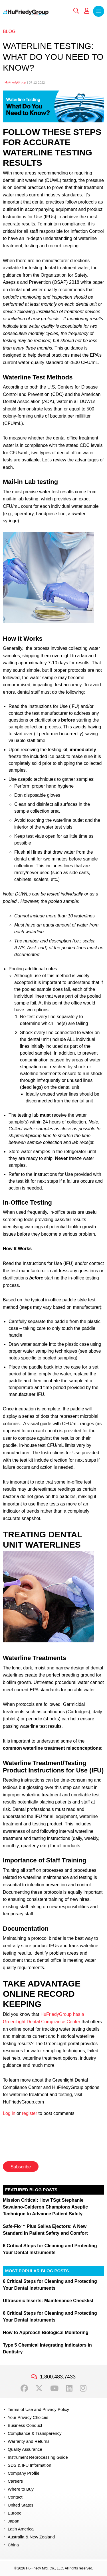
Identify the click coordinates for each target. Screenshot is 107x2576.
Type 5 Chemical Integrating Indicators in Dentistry (47, 2348)
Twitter (39, 2388)
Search (76, 11)
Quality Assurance (25, 2449)
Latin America (21, 2528)
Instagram (83, 2388)
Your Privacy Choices (28, 2417)
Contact (15, 2497)
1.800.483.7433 (58, 2377)
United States (20, 2505)
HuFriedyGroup (15, 82)
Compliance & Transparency (34, 2433)
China (13, 2544)
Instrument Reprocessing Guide (38, 2457)
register (29, 2113)
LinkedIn (69, 2388)
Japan (13, 2521)
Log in (9, 2113)
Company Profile (23, 2473)
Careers (15, 2481)
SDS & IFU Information (29, 2465)
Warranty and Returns (28, 2441)
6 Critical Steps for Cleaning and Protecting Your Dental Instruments (50, 2249)
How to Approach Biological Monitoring (45, 2332)
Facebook (24, 2388)
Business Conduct (25, 2425)
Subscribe (21, 2166)
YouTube (54, 2388)
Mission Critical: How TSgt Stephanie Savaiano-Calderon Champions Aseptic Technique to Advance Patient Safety (45, 2207)
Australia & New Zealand (31, 2536)
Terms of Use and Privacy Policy (38, 2409)
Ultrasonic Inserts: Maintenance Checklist (48, 2300)
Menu (98, 11)
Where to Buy (21, 2489)
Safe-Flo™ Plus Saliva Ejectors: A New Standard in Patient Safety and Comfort (45, 2230)
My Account (87, 11)
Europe (14, 2513)
